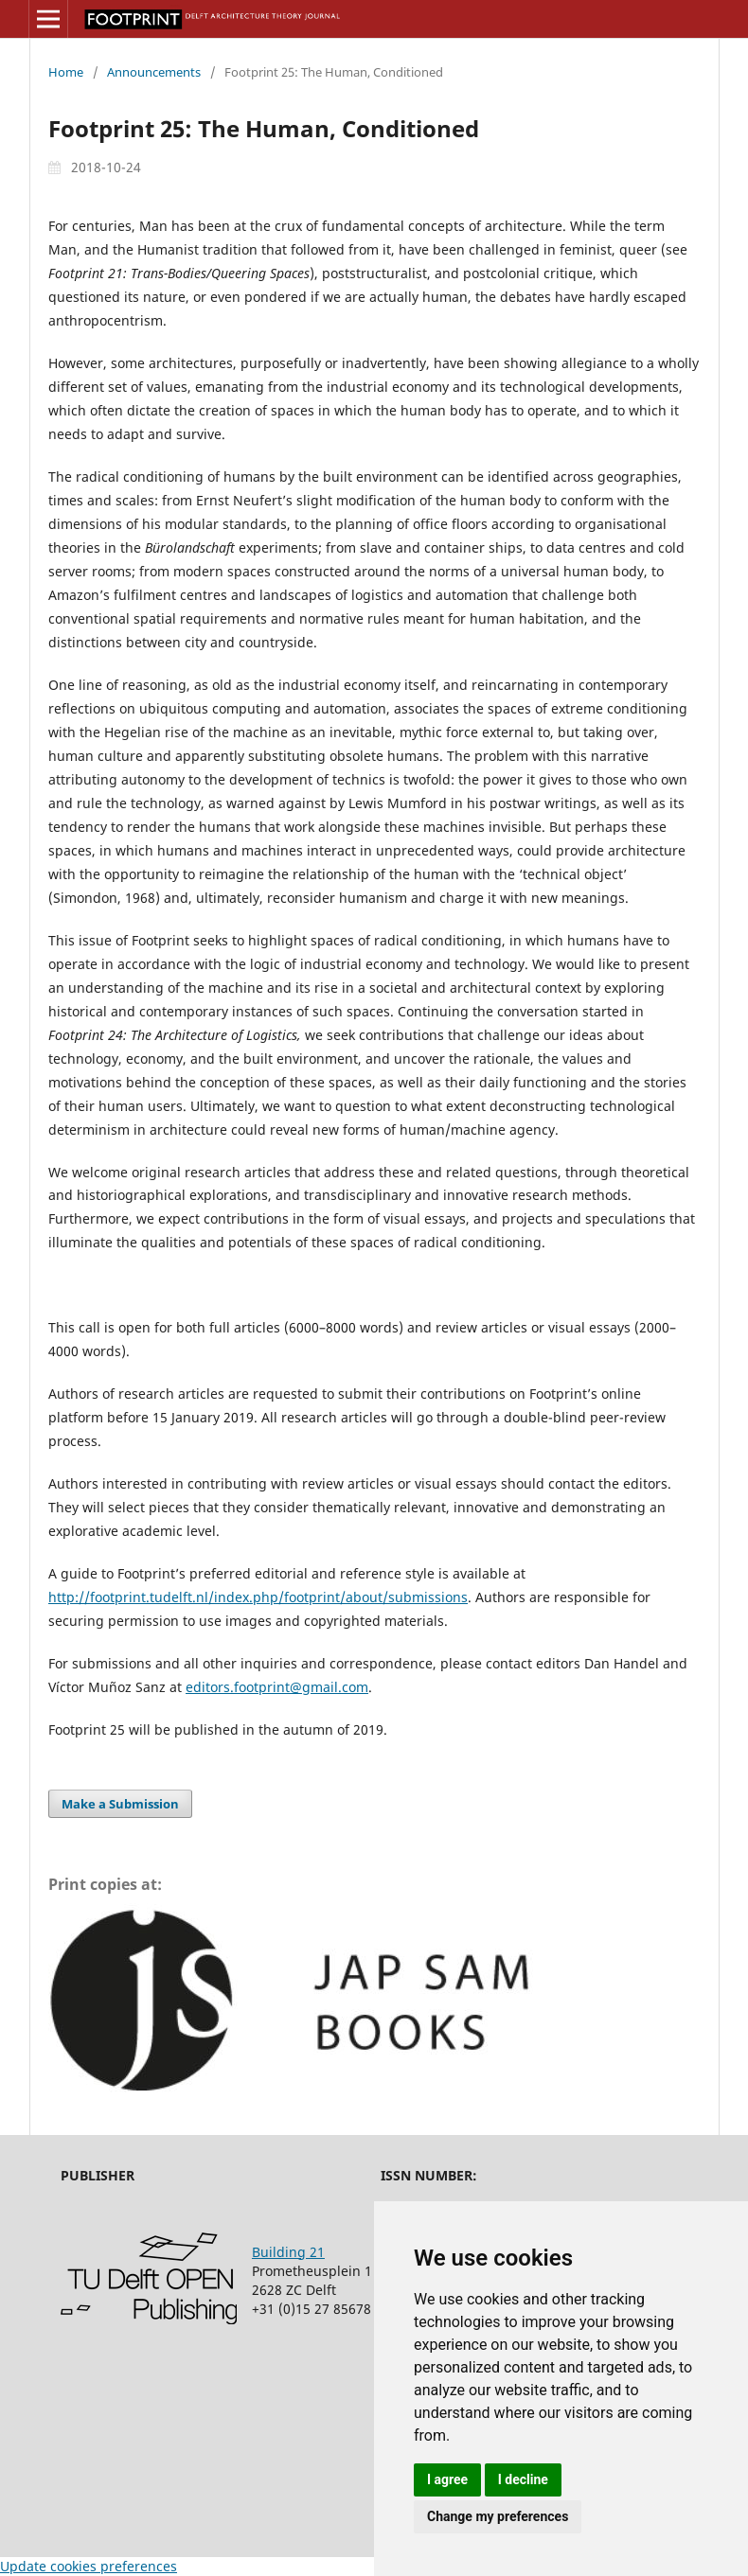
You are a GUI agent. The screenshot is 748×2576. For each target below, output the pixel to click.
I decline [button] (523, 2479)
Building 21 (288, 2252)
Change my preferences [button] (497, 2516)
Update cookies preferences (88, 2566)
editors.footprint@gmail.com (277, 1687)
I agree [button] (447, 2479)
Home (65, 71)
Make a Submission (120, 1803)
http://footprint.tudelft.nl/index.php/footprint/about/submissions (258, 1597)
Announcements (154, 71)
